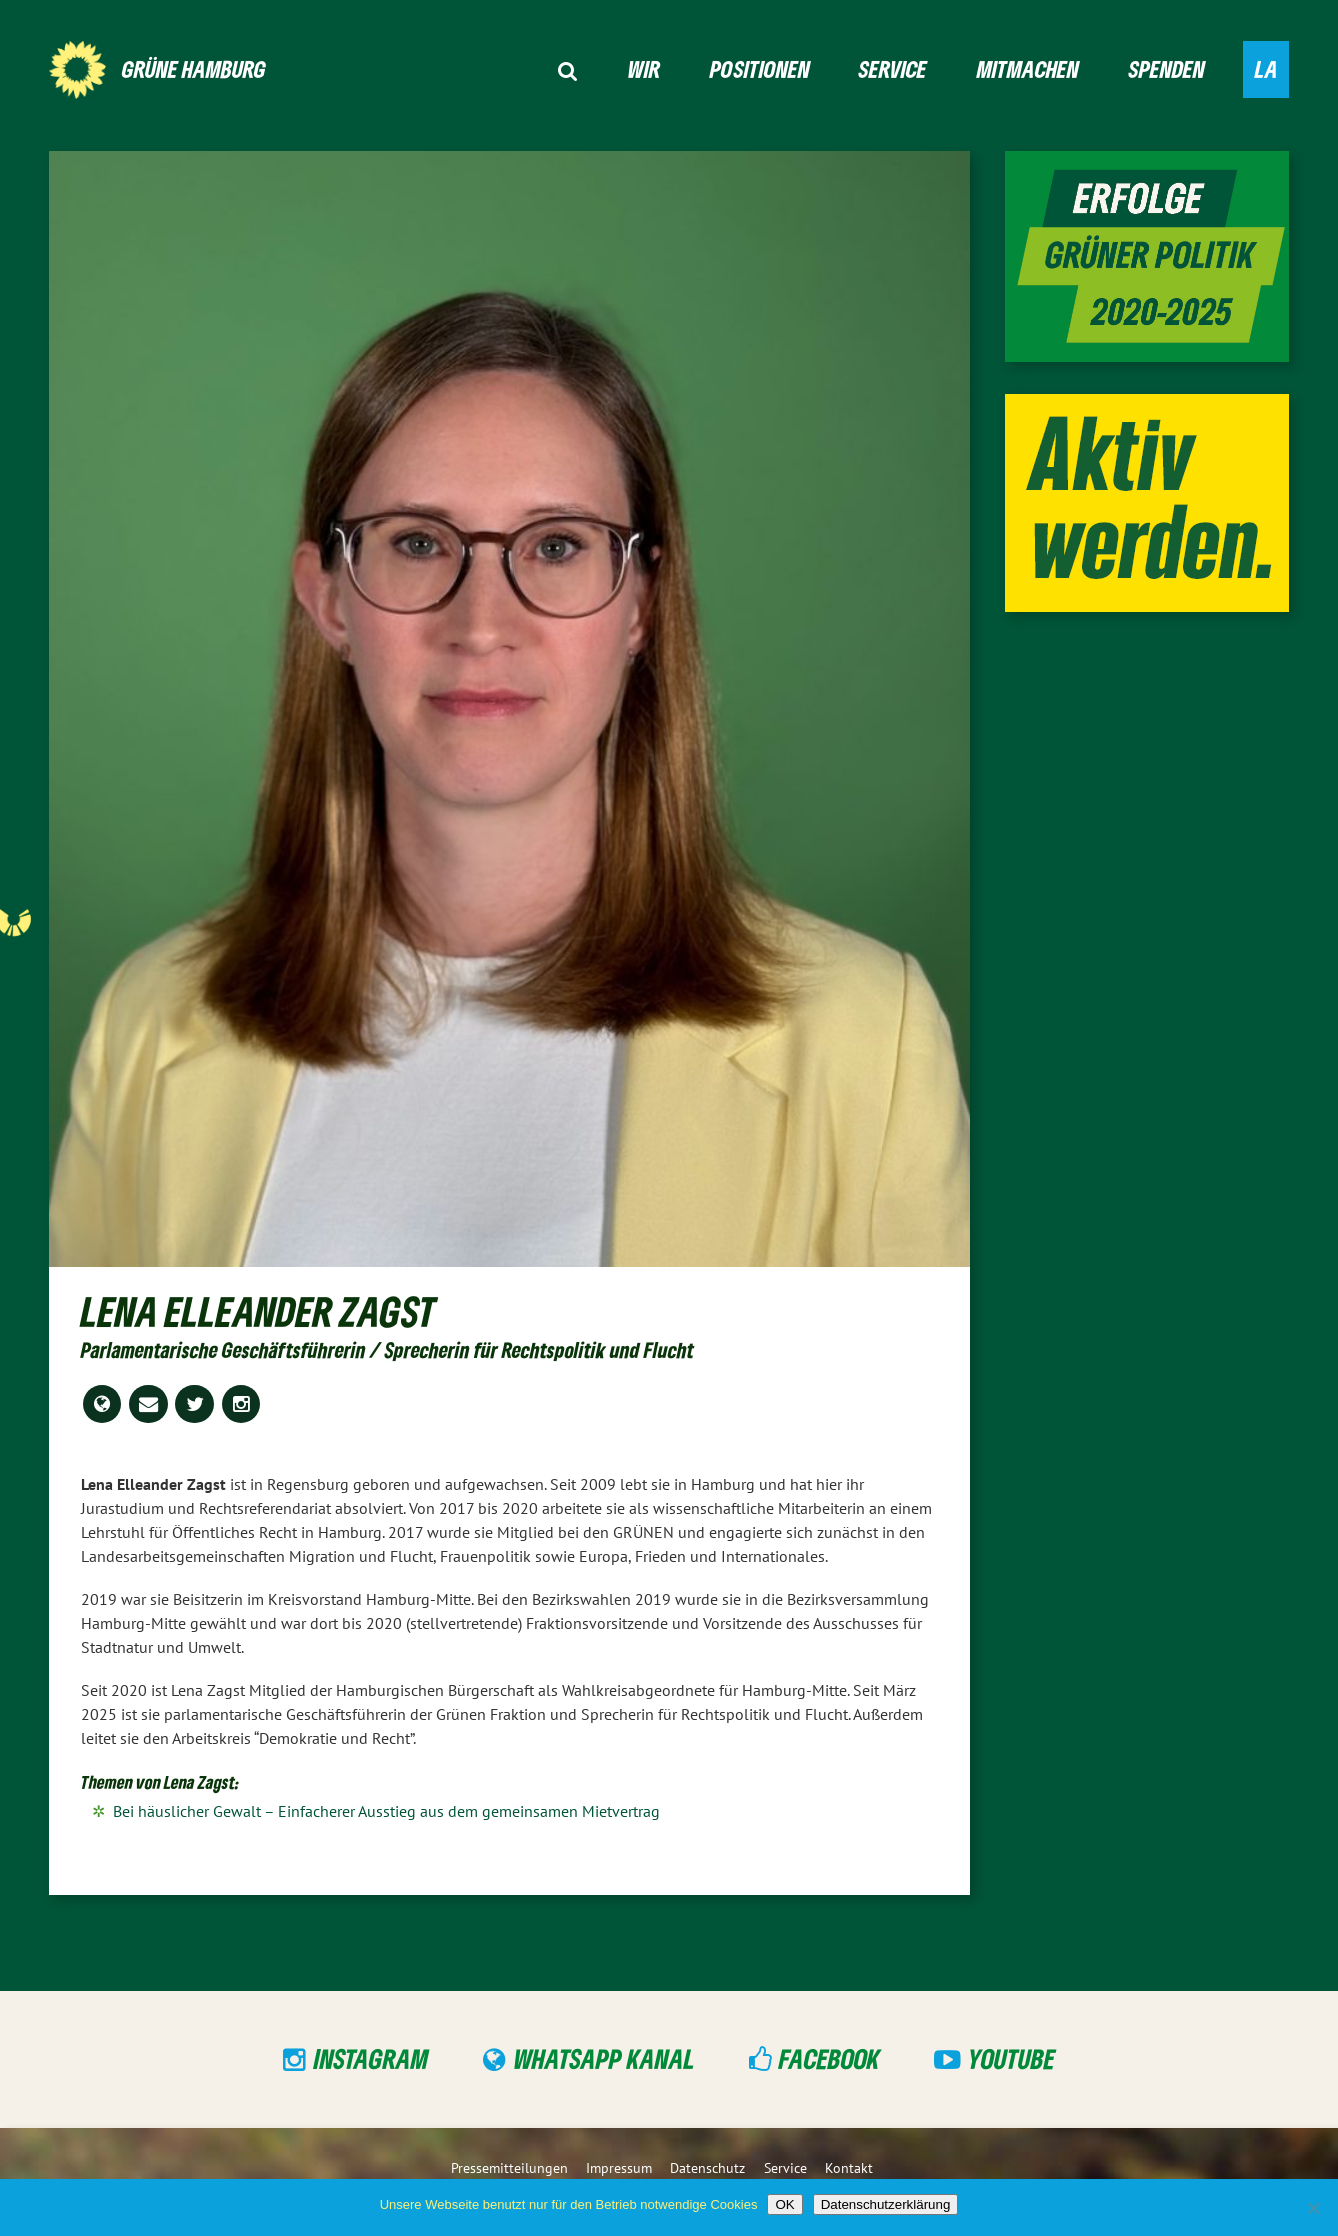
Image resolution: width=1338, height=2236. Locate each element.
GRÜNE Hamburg (194, 68)
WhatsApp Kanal (604, 2058)
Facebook (829, 2058)
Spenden (1167, 68)
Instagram (371, 2058)
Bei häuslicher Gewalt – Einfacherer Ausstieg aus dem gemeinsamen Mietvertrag (386, 1811)
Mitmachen (1028, 68)
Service (893, 68)
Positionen (760, 68)
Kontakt (849, 2167)
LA (1266, 68)
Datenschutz (707, 2167)
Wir (644, 68)
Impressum (619, 2167)
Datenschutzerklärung (886, 2204)
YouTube (1011, 2058)
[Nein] (1313, 2208)
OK (784, 2204)
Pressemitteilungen (509, 2167)
